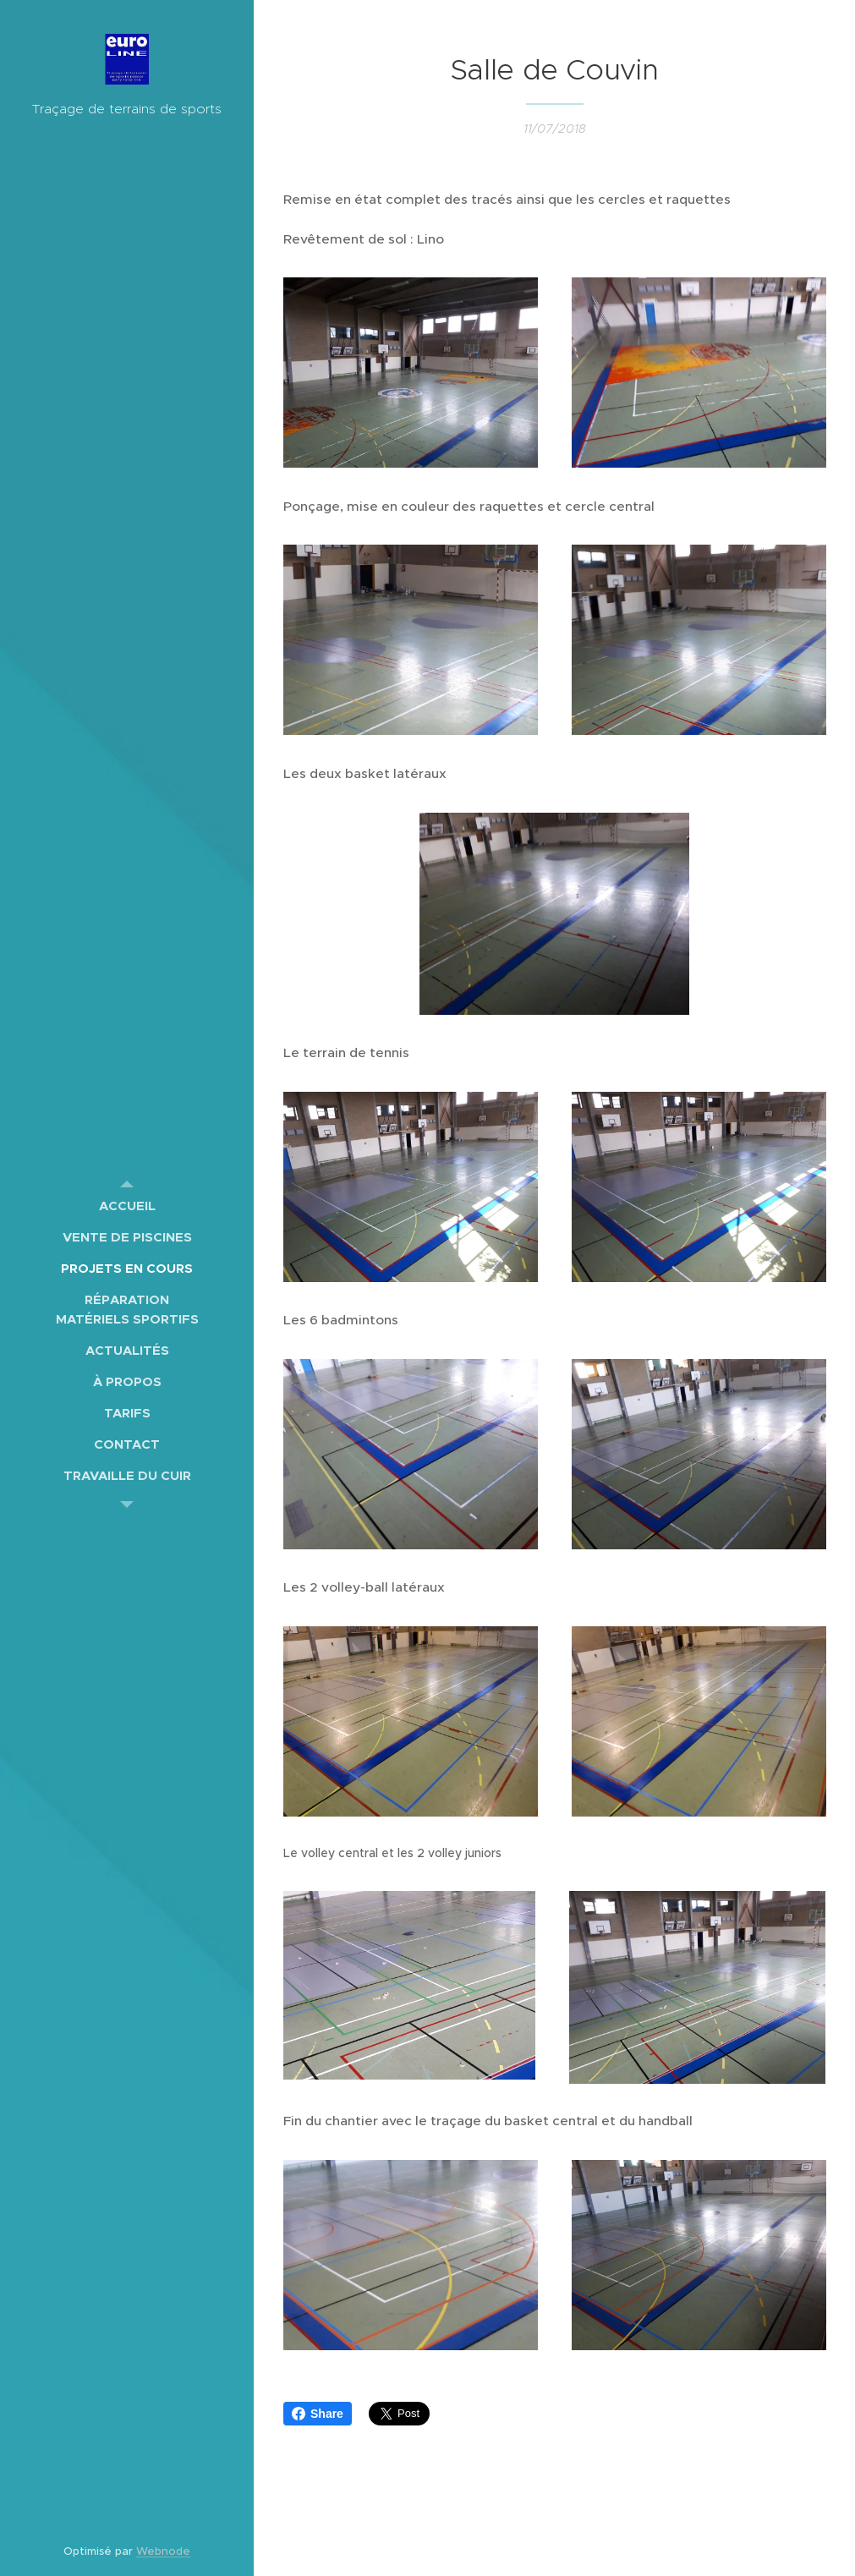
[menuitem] (127, 1205)
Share (317, 2413)
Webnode (163, 2551)
